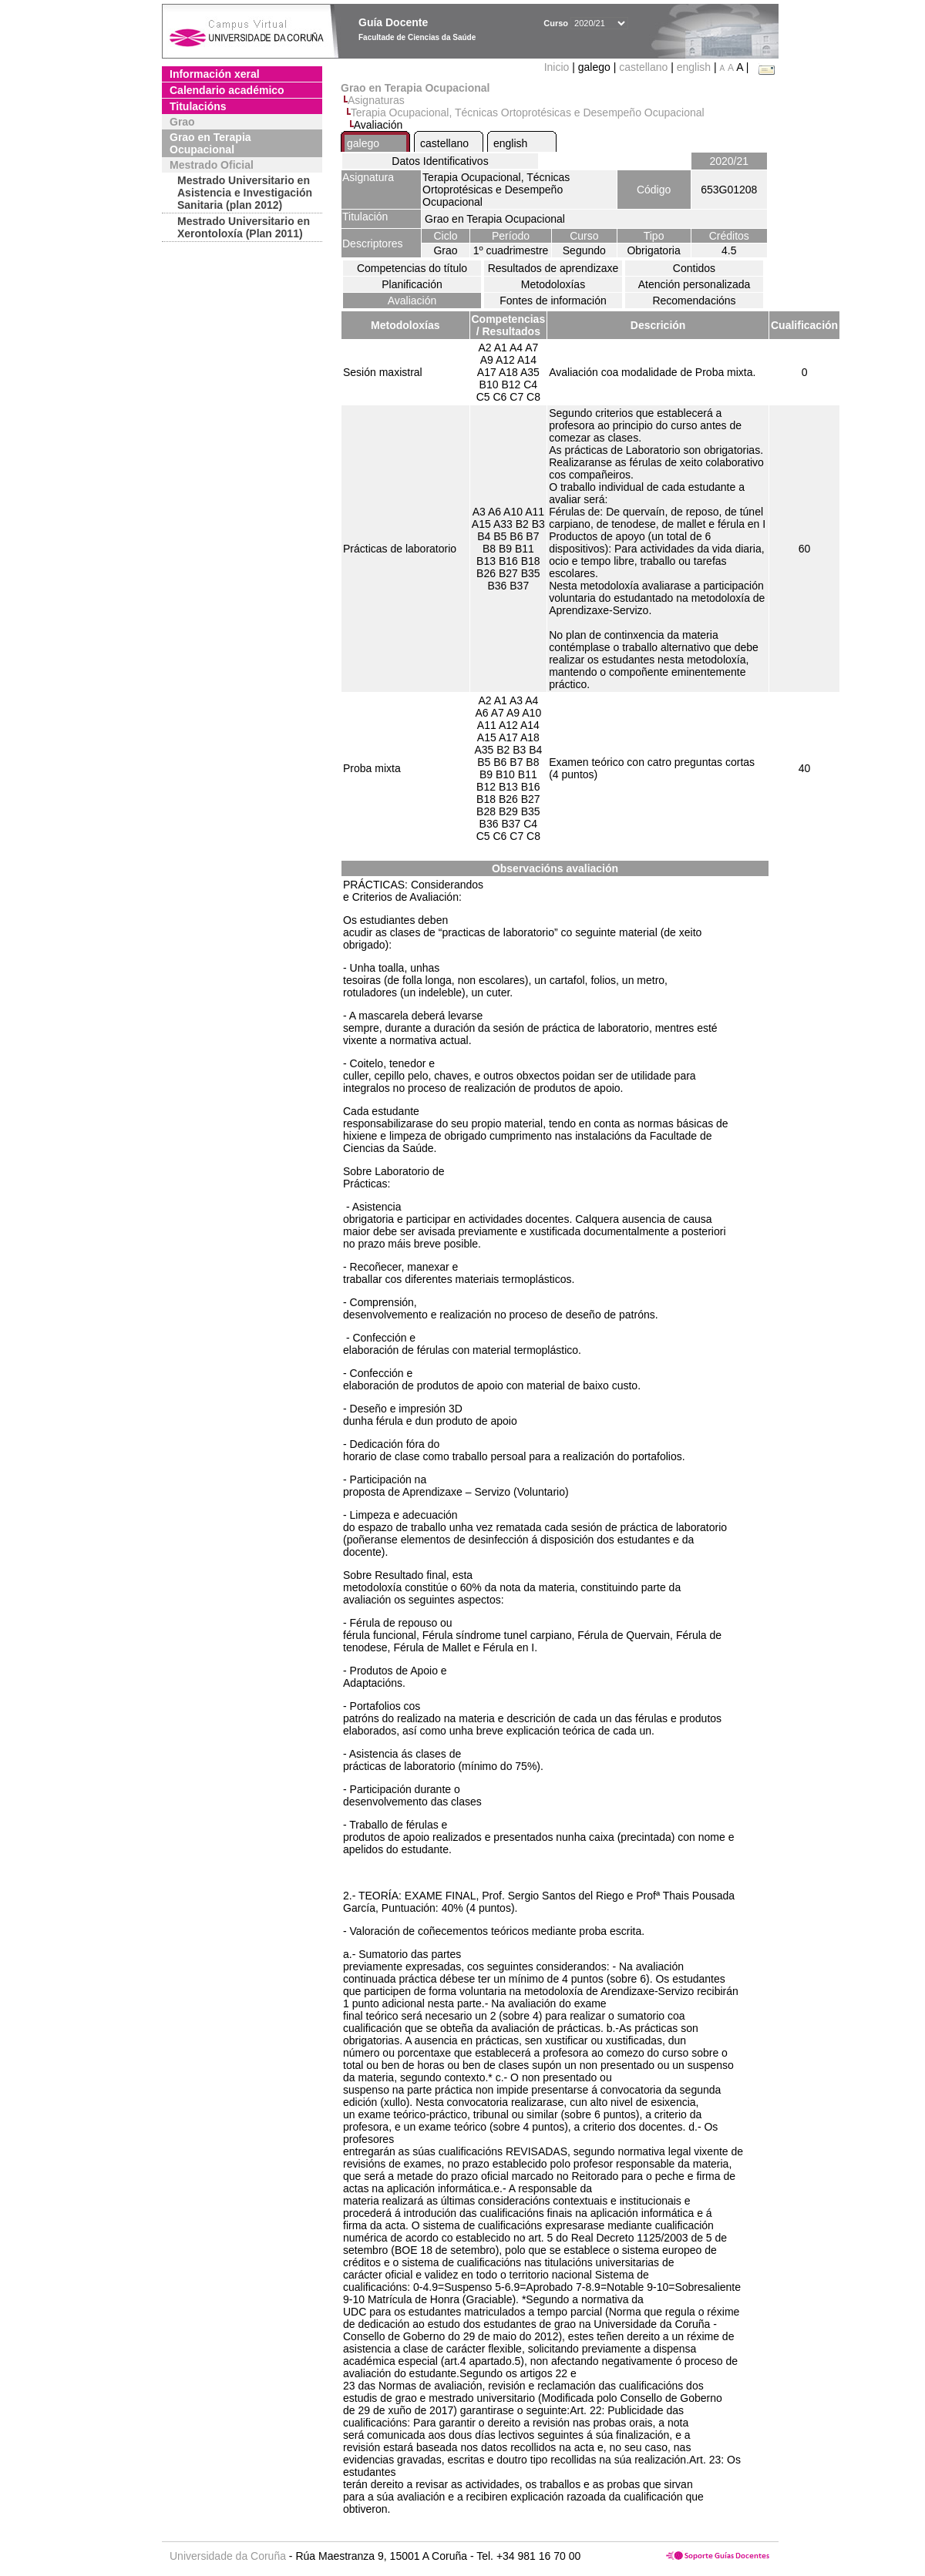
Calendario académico (227, 90)
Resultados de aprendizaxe (553, 268)
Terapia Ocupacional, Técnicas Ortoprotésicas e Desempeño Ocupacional (528, 112)
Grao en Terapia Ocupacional (210, 143)
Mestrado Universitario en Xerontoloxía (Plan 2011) (243, 227)
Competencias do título (412, 268)
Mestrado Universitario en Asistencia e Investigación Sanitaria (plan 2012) (244, 192)
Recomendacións (693, 300)
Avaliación (412, 300)
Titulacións (198, 106)
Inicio (558, 67)
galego (363, 143)
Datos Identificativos (440, 161)
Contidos (694, 268)
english (694, 67)
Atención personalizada (694, 284)
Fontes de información (553, 300)
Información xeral (215, 74)
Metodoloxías (553, 284)
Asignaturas (376, 100)
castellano (643, 67)
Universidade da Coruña (228, 2556)
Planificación (412, 284)
